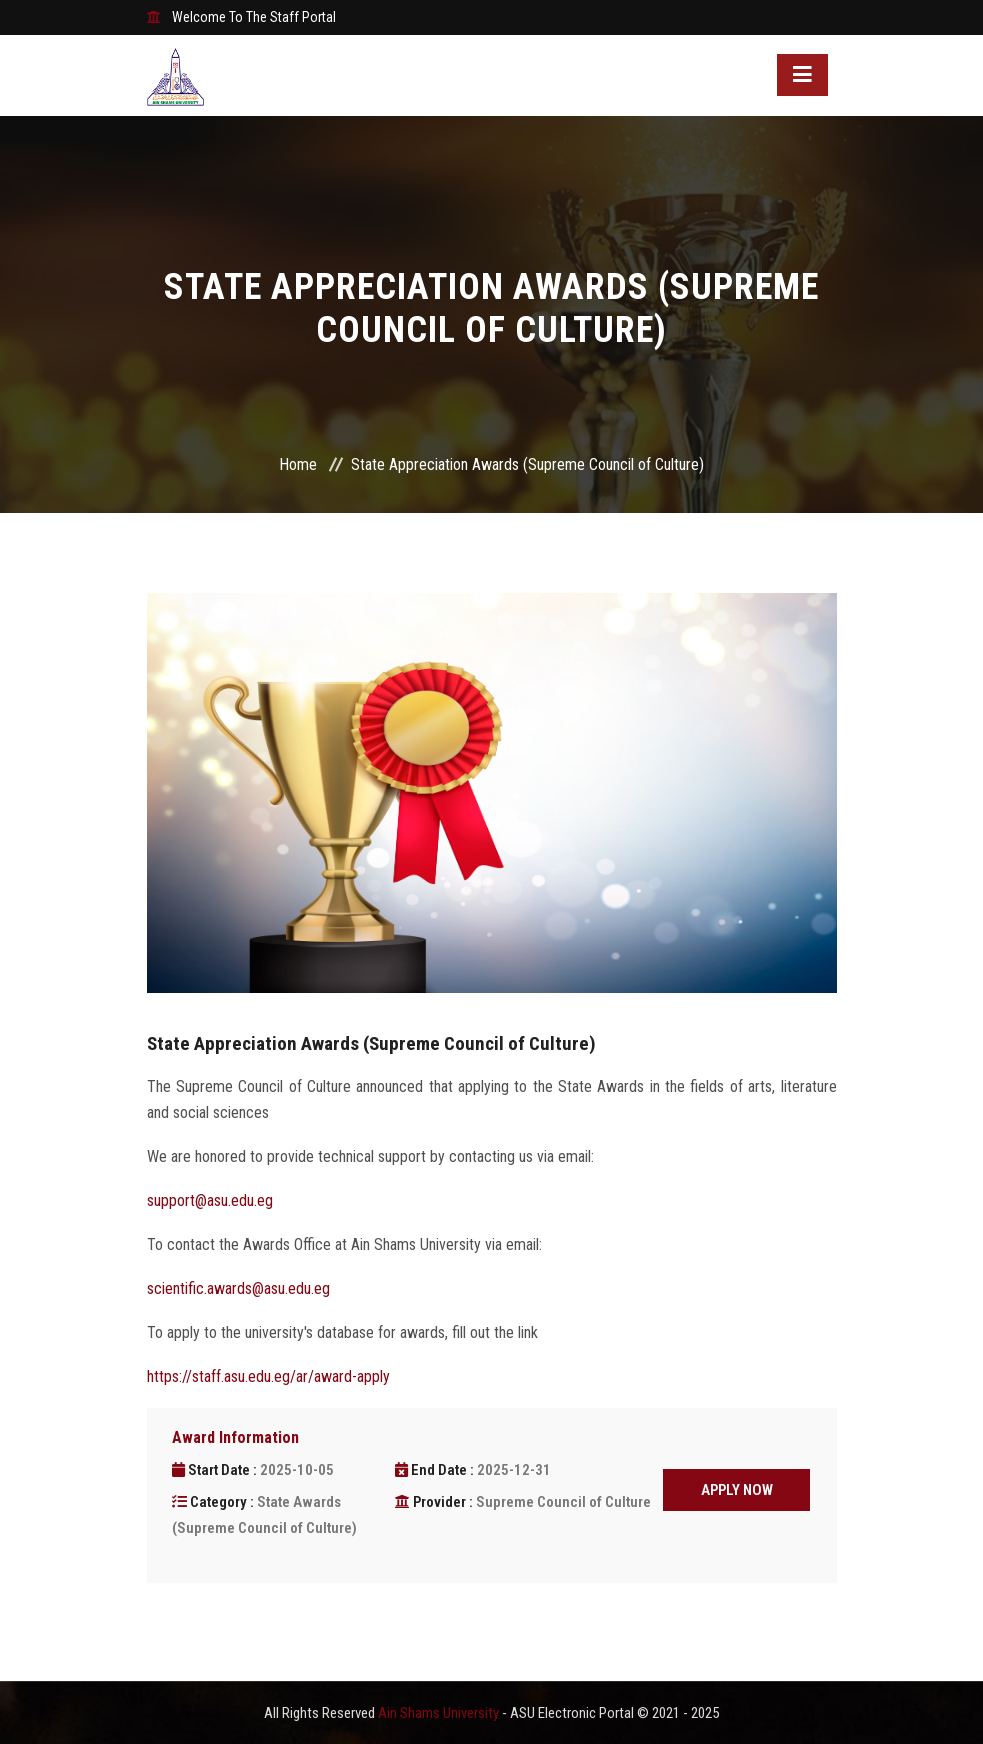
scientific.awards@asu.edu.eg (238, 1288)
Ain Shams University (440, 1713)
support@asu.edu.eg (210, 1200)
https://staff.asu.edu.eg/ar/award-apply (268, 1376)
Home (298, 464)
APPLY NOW (737, 1490)
